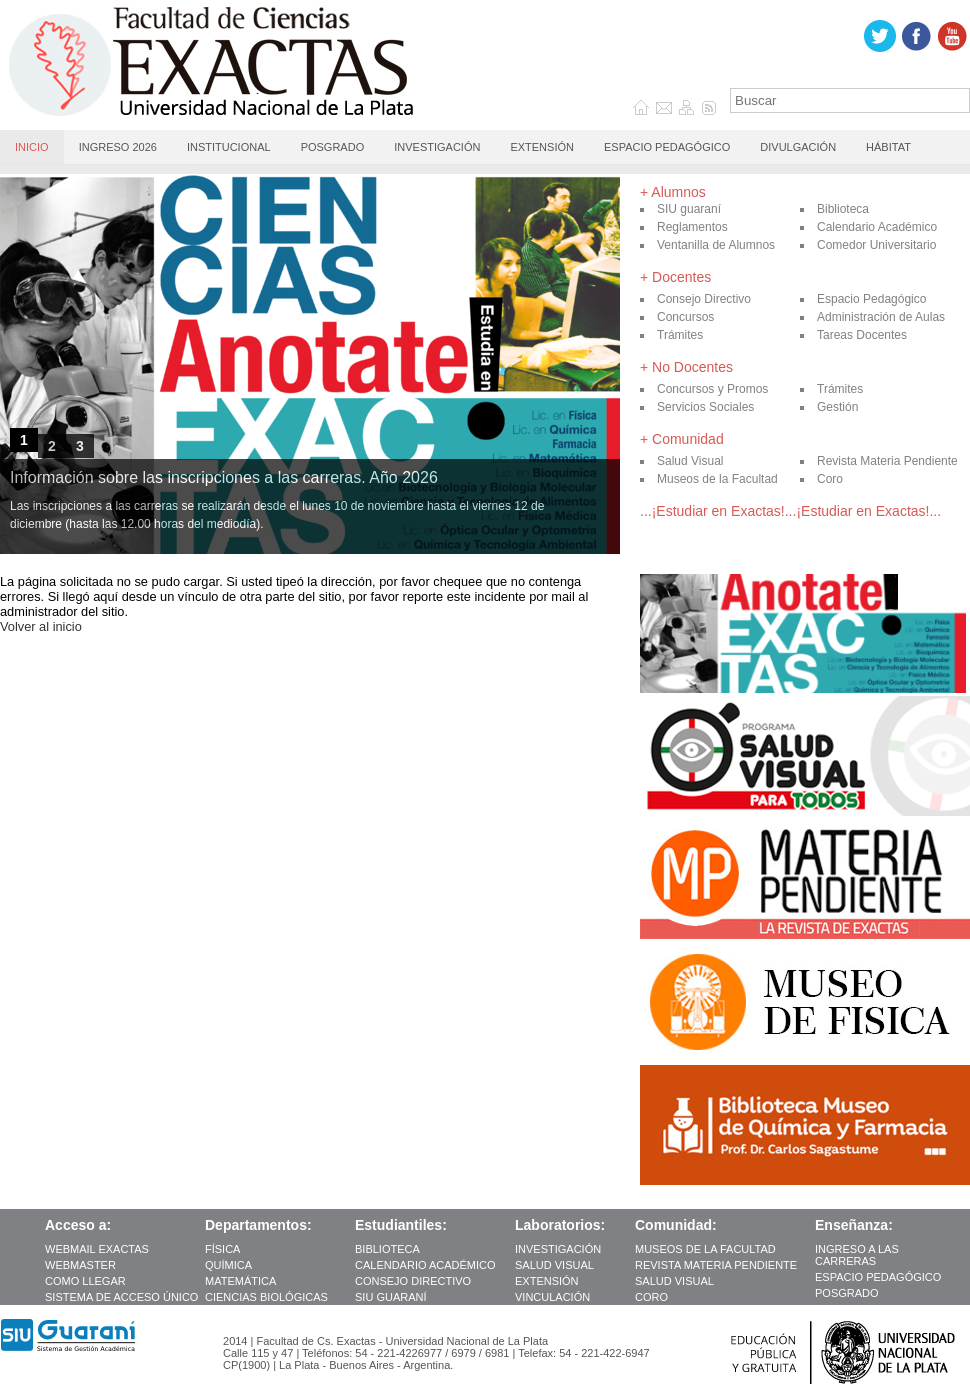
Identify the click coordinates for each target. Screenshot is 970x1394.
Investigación (437, 147)
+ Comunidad (682, 439)
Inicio (32, 147)
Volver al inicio (41, 626)
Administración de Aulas (881, 317)
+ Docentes (675, 277)
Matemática (242, 1281)
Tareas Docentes (862, 335)
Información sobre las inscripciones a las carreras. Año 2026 (224, 477)
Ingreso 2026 (118, 147)
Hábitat (888, 147)
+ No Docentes (686, 367)
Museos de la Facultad (717, 479)
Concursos (685, 317)
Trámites (680, 335)
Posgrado (333, 147)
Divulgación (798, 147)
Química (230, 1265)
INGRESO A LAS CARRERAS (857, 1255)
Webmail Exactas (98, 1249)
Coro (830, 479)
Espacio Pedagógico (667, 147)
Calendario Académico (877, 227)
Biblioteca (843, 209)
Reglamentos (692, 227)
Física (224, 1249)
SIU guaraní (689, 209)
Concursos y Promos (712, 389)
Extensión (542, 147)
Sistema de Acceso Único (121, 1297)
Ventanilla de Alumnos (716, 245)
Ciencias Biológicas (268, 1297)
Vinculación (552, 1297)
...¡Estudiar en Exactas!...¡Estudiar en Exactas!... (790, 511)
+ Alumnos (673, 192)
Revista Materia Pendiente (887, 461)
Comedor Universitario (876, 245)
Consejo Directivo (704, 299)
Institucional (229, 147)
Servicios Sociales (705, 407)
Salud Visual (690, 461)
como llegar (85, 1281)
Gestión (837, 407)
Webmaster (80, 1265)
